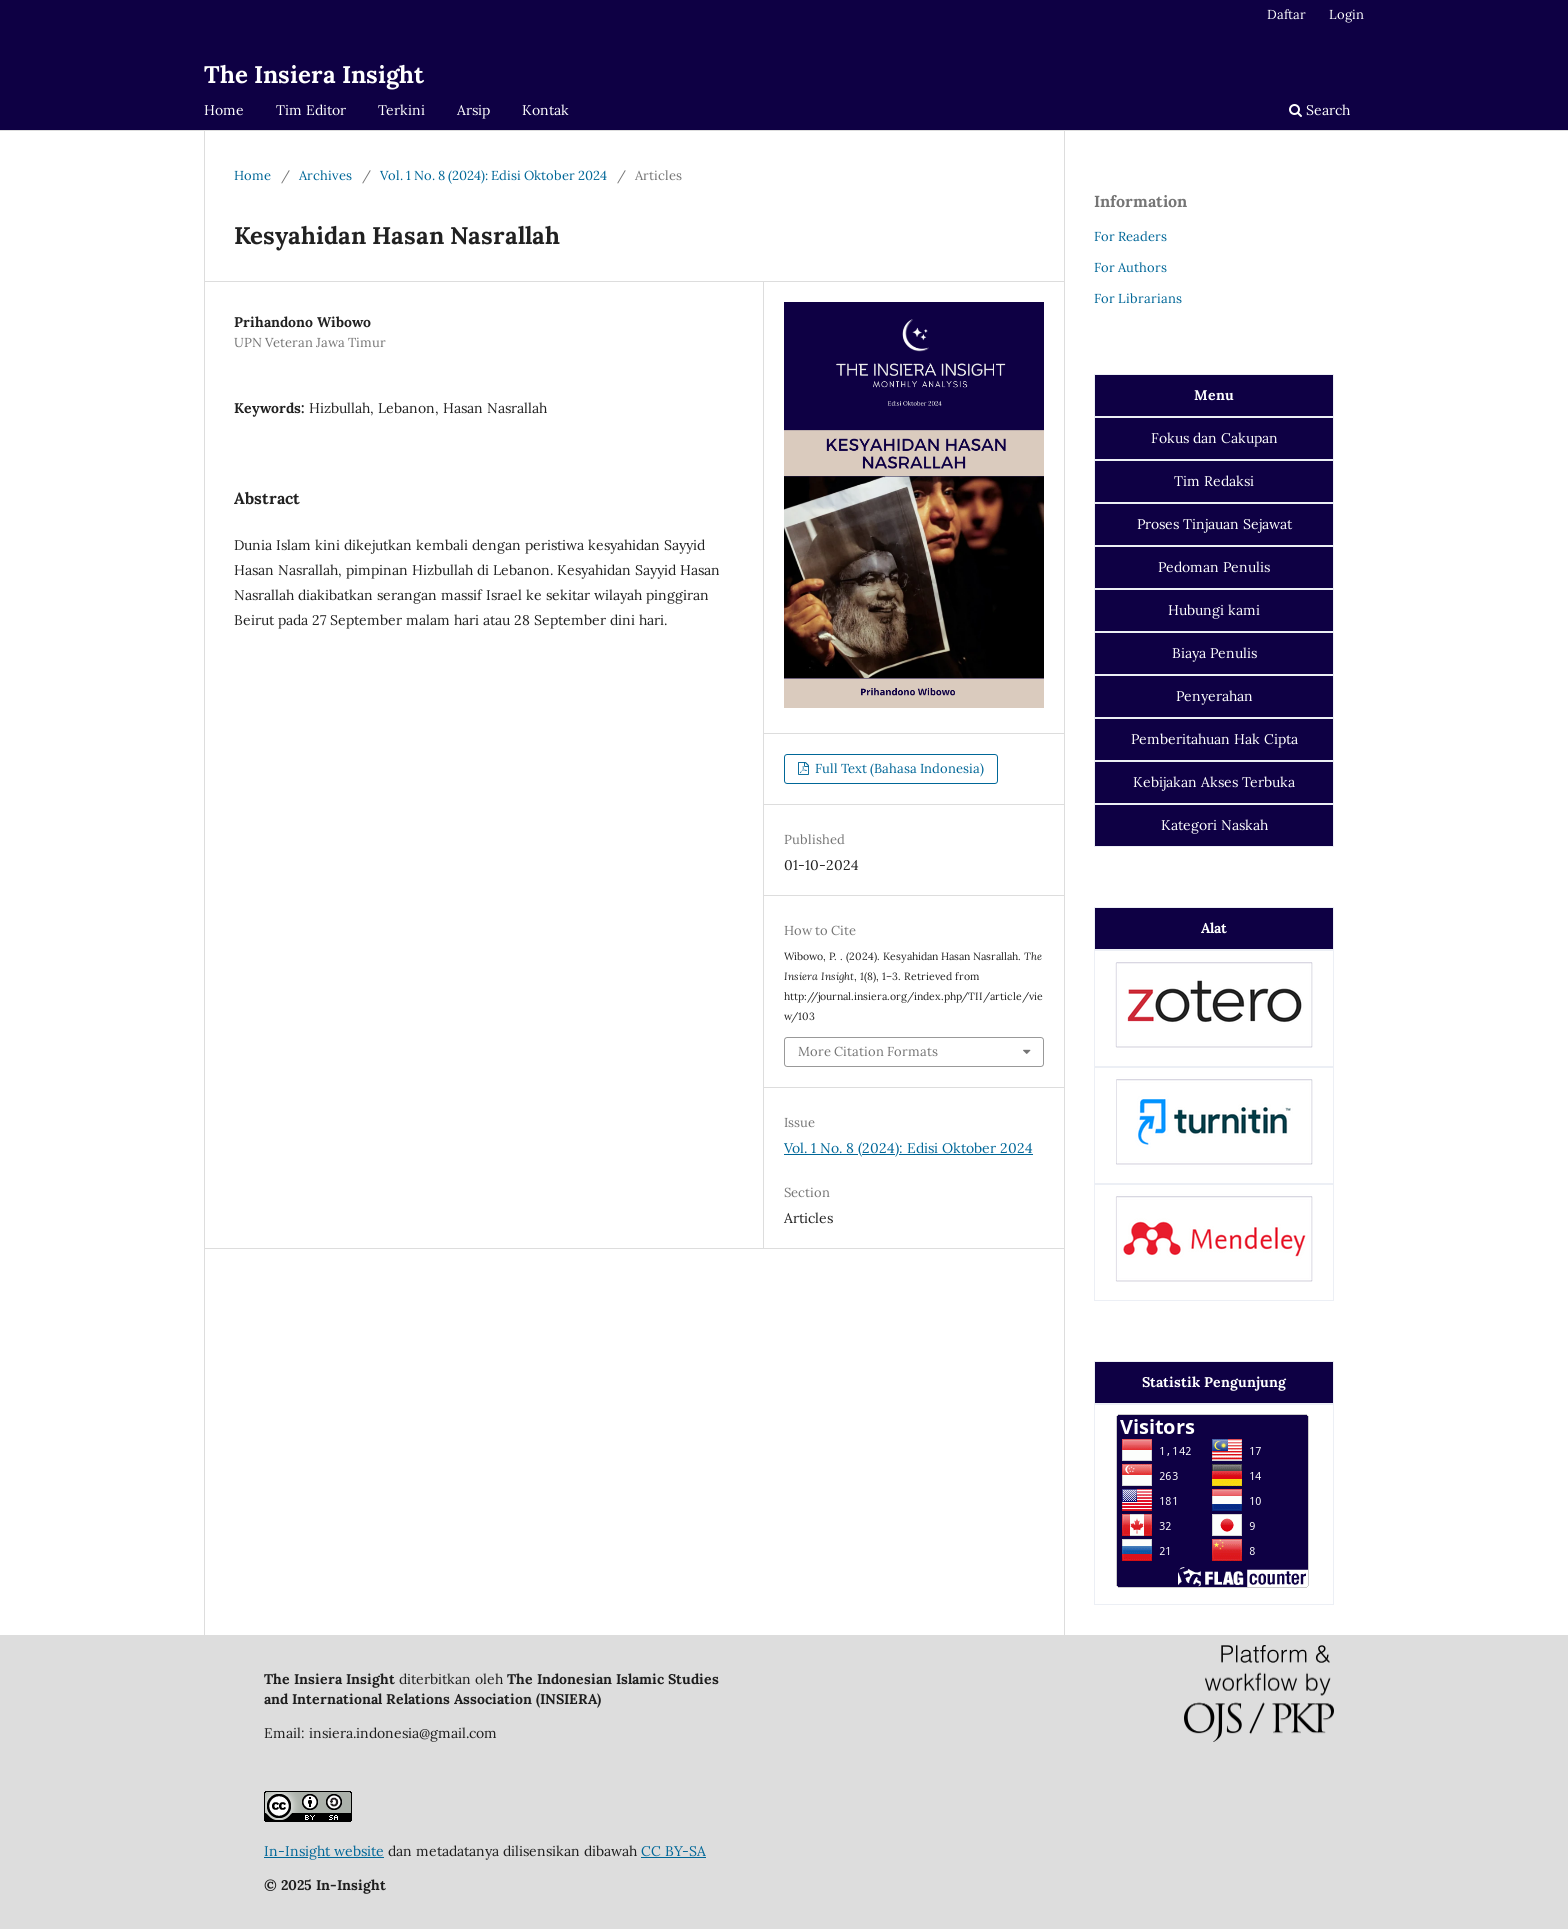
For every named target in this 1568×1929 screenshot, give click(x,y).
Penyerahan (1214, 696)
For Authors (1130, 267)
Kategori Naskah (1214, 825)
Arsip (473, 110)
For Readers (1130, 236)
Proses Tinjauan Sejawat (1214, 524)
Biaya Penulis (1214, 653)
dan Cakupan (1214, 438)
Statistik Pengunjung (1214, 1382)
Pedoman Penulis (1214, 567)
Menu (1214, 395)
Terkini (401, 110)
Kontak (545, 110)
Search (1319, 110)
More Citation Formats (868, 1051)
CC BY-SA (673, 1851)
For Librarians (1138, 298)
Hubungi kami (1214, 610)
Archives (325, 175)
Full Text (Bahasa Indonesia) (898, 768)
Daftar (1286, 14)
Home (224, 110)
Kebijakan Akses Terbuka (1214, 782)
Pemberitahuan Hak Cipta (1214, 739)
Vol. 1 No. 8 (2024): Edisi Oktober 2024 (493, 175)
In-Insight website (324, 1851)
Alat (1214, 928)
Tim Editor (311, 110)
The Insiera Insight (314, 74)
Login (1346, 14)
